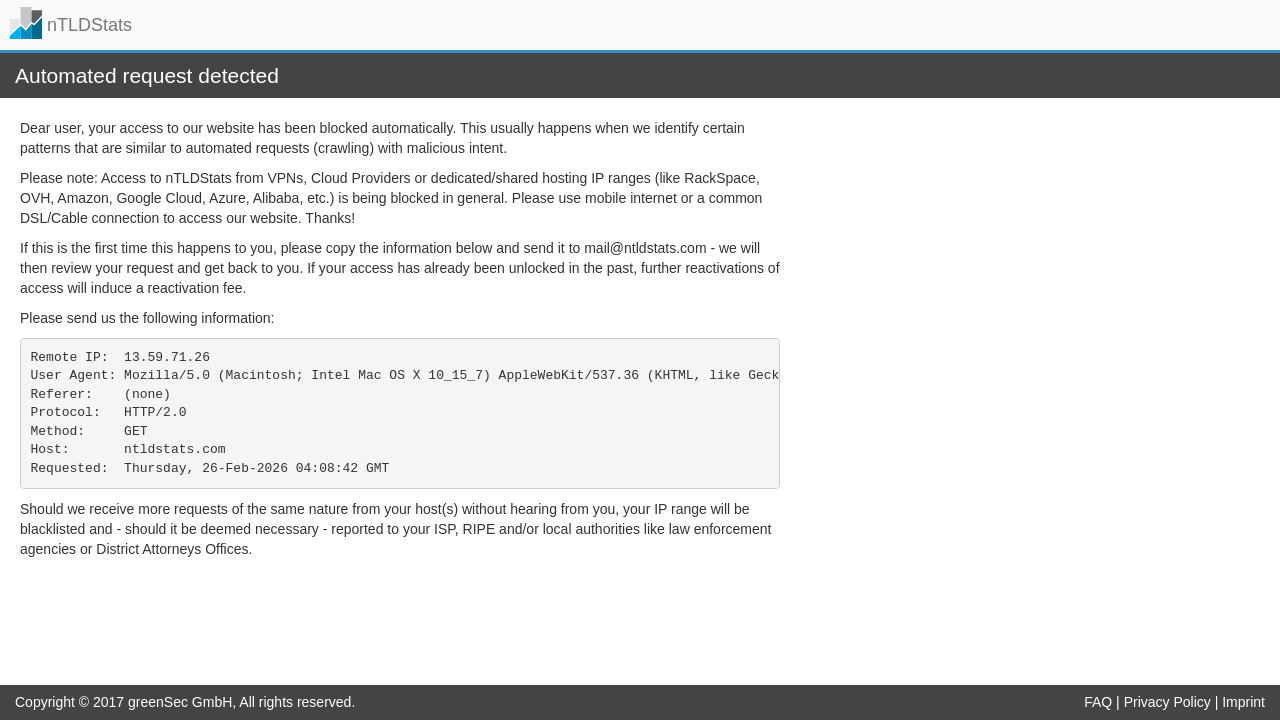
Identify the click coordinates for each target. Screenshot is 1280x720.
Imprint (1243, 702)
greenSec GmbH (180, 702)
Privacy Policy (1167, 702)
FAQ (1098, 702)
